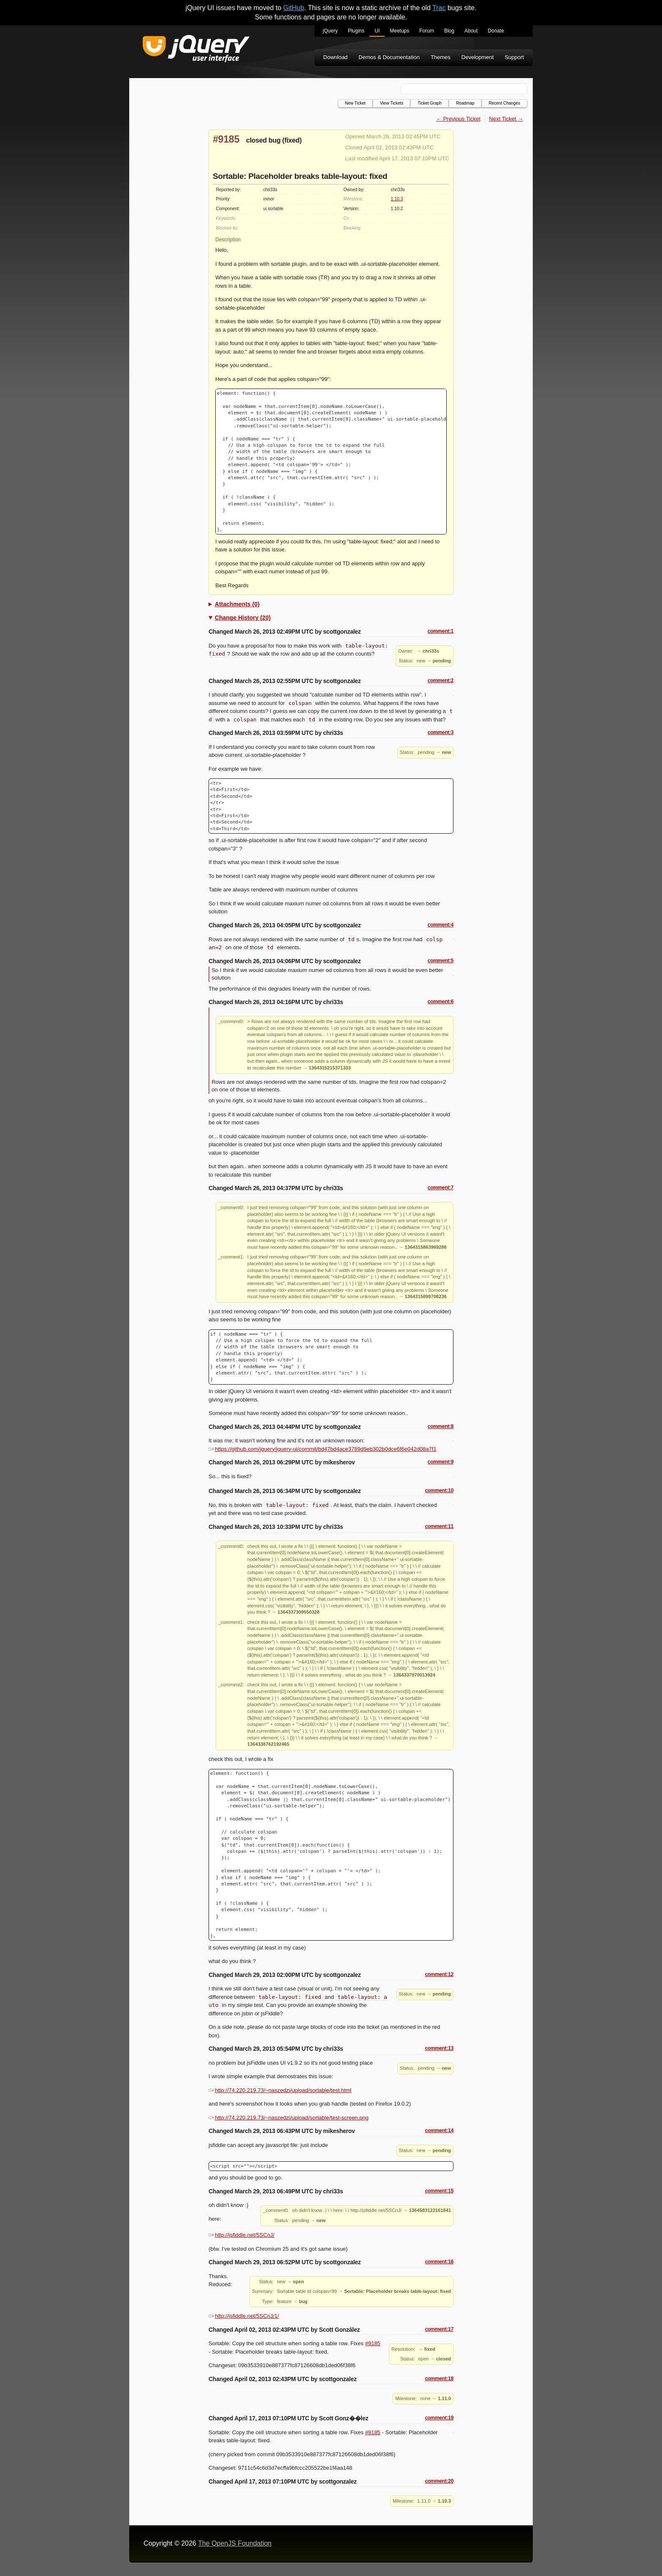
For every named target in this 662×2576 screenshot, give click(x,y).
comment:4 (440, 925)
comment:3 (440, 732)
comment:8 (440, 1426)
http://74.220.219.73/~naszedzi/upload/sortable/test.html (280, 2090)
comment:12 (439, 1974)
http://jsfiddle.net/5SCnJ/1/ (244, 2316)
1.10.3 (397, 199)
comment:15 (439, 2191)
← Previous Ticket (458, 119)
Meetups (399, 31)
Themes (440, 57)
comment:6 (440, 1001)
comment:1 (440, 631)
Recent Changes (505, 103)
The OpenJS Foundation (234, 2543)
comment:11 (439, 1526)
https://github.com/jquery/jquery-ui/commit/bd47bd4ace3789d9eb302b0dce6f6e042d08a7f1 (323, 1449)
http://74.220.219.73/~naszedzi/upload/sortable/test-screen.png (289, 2117)
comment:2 (440, 680)
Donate (496, 31)
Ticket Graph (430, 103)
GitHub (293, 7)
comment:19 (439, 2418)
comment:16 (439, 2262)
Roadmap (465, 103)
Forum (426, 31)
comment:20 (439, 2481)
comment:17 (439, 2329)
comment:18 (439, 2379)
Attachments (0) (237, 604)
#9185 (226, 139)
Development (477, 57)
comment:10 (439, 1490)
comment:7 (440, 1188)
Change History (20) (243, 617)
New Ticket (355, 103)
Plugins (356, 31)
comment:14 (439, 2130)
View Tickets (391, 103)
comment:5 (440, 961)
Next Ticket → (506, 119)
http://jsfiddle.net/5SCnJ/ (241, 2235)
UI (377, 31)
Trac (438, 7)
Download (335, 57)
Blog (449, 31)
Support (514, 57)
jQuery (330, 31)
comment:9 (440, 1462)
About (471, 31)
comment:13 (439, 2048)
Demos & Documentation (389, 57)
